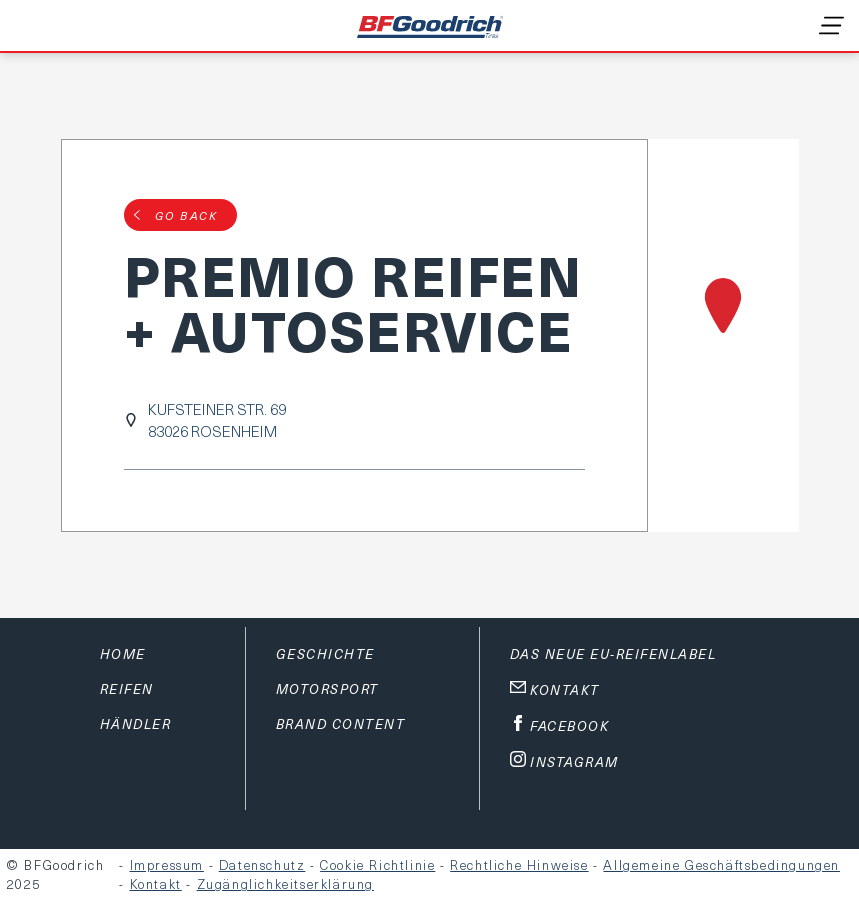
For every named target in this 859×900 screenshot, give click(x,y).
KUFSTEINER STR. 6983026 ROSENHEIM (217, 420)
